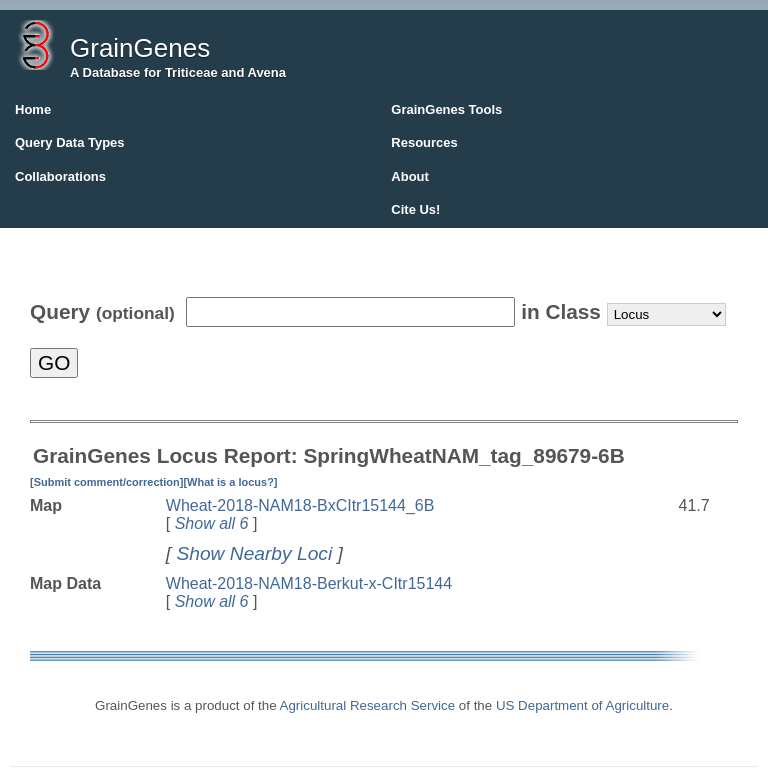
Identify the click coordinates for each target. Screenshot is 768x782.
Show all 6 (212, 523)
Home (33, 109)
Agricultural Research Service (368, 705)
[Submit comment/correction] (106, 482)
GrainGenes (140, 48)
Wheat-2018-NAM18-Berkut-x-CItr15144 (309, 583)
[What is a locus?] (230, 482)
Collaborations (60, 176)
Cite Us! (415, 209)
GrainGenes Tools (446, 109)
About (410, 176)
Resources (424, 142)
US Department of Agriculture (582, 705)
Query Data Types (70, 142)
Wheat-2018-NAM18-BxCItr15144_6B (300, 505)
